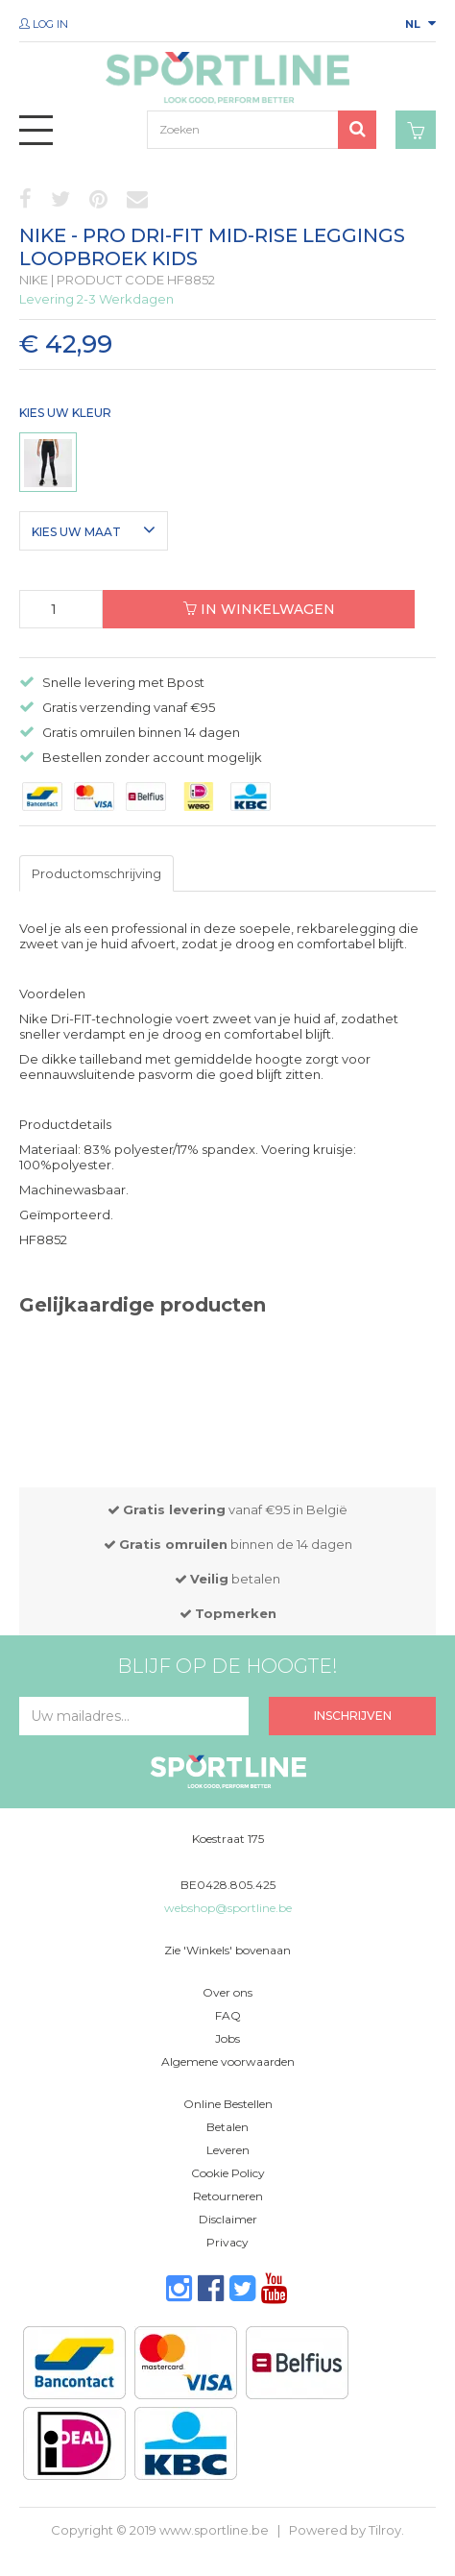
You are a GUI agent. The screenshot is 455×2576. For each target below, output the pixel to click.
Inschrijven (353, 1715)
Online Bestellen (228, 2104)
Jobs (227, 2038)
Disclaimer (228, 2219)
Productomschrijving (96, 873)
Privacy (227, 2242)
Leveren (228, 2150)
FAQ (228, 2015)
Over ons (227, 1992)
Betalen (227, 2127)
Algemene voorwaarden (228, 2061)
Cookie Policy (228, 2173)
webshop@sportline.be (228, 1908)
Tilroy (385, 2530)
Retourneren (228, 2196)
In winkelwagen (259, 609)
